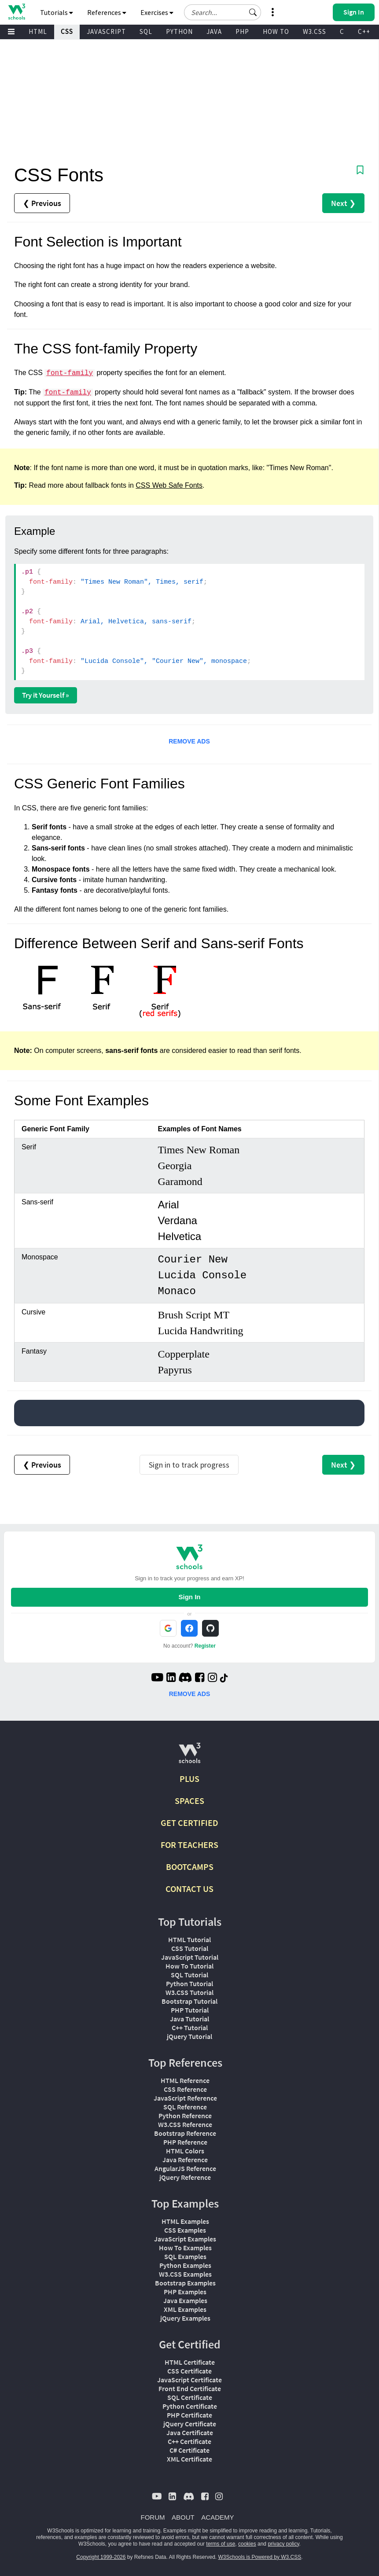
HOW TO (276, 31)
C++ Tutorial (190, 2027)
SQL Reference (185, 2106)
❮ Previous (42, 203)
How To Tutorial (189, 1965)
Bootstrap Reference (185, 2133)
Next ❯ (343, 203)
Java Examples (185, 2300)
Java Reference (185, 2159)
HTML (38, 31)
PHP (242, 31)
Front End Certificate (189, 2388)
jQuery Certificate (189, 2423)
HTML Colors (185, 2150)
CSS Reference (185, 2089)
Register (205, 1646)
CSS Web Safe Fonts (169, 485)
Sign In (189, 1597)
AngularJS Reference (185, 2168)
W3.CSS (314, 31)
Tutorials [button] (56, 12)
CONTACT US (189, 1888)
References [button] (106, 12)
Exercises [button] (156, 12)
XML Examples (185, 2309)
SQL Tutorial (189, 1974)
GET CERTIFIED (189, 1822)
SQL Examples (185, 2256)
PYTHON (179, 31)
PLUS (189, 1778)
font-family (69, 373)
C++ (364, 31)
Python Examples (185, 2265)
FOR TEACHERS (189, 1844)
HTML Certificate (190, 2362)
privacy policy (283, 2544)
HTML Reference (185, 2080)
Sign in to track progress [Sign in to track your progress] (189, 1465)
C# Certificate (189, 2450)
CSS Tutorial (189, 1948)
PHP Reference (185, 2142)
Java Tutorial (189, 2018)
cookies (247, 2544)
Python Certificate (189, 2406)
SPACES (189, 1800)
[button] (253, 12)
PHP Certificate (189, 2414)
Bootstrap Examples (185, 2282)
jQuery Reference (185, 2177)
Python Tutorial (189, 1983)
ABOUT (183, 2517)
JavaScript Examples (185, 2238)
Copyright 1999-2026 (100, 2557)
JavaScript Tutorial (189, 1957)
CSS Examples (185, 2230)
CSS (67, 31)
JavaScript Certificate (189, 2379)
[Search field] (222, 12)
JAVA (214, 31)
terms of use (220, 2544)
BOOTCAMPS (189, 1866)
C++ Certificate (189, 2441)
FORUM (153, 2517)
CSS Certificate (189, 2370)
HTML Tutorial (189, 1939)
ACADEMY (217, 2517)
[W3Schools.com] (189, 1756)
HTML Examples (185, 2221)
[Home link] (16, 11)
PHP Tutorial (190, 2010)
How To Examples (185, 2247)
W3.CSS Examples (185, 2274)
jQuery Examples (185, 2318)
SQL (146, 31)
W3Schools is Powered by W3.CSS (260, 2557)
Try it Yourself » (45, 695)
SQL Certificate (189, 2397)
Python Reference (185, 2115)
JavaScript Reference (185, 2098)
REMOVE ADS (189, 741)
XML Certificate (189, 2459)
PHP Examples (185, 2291)
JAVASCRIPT (106, 31)
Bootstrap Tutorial (189, 2001)
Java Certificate (189, 2432)
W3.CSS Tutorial (189, 1992)
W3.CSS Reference (185, 2124)
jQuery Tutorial (189, 2036)
